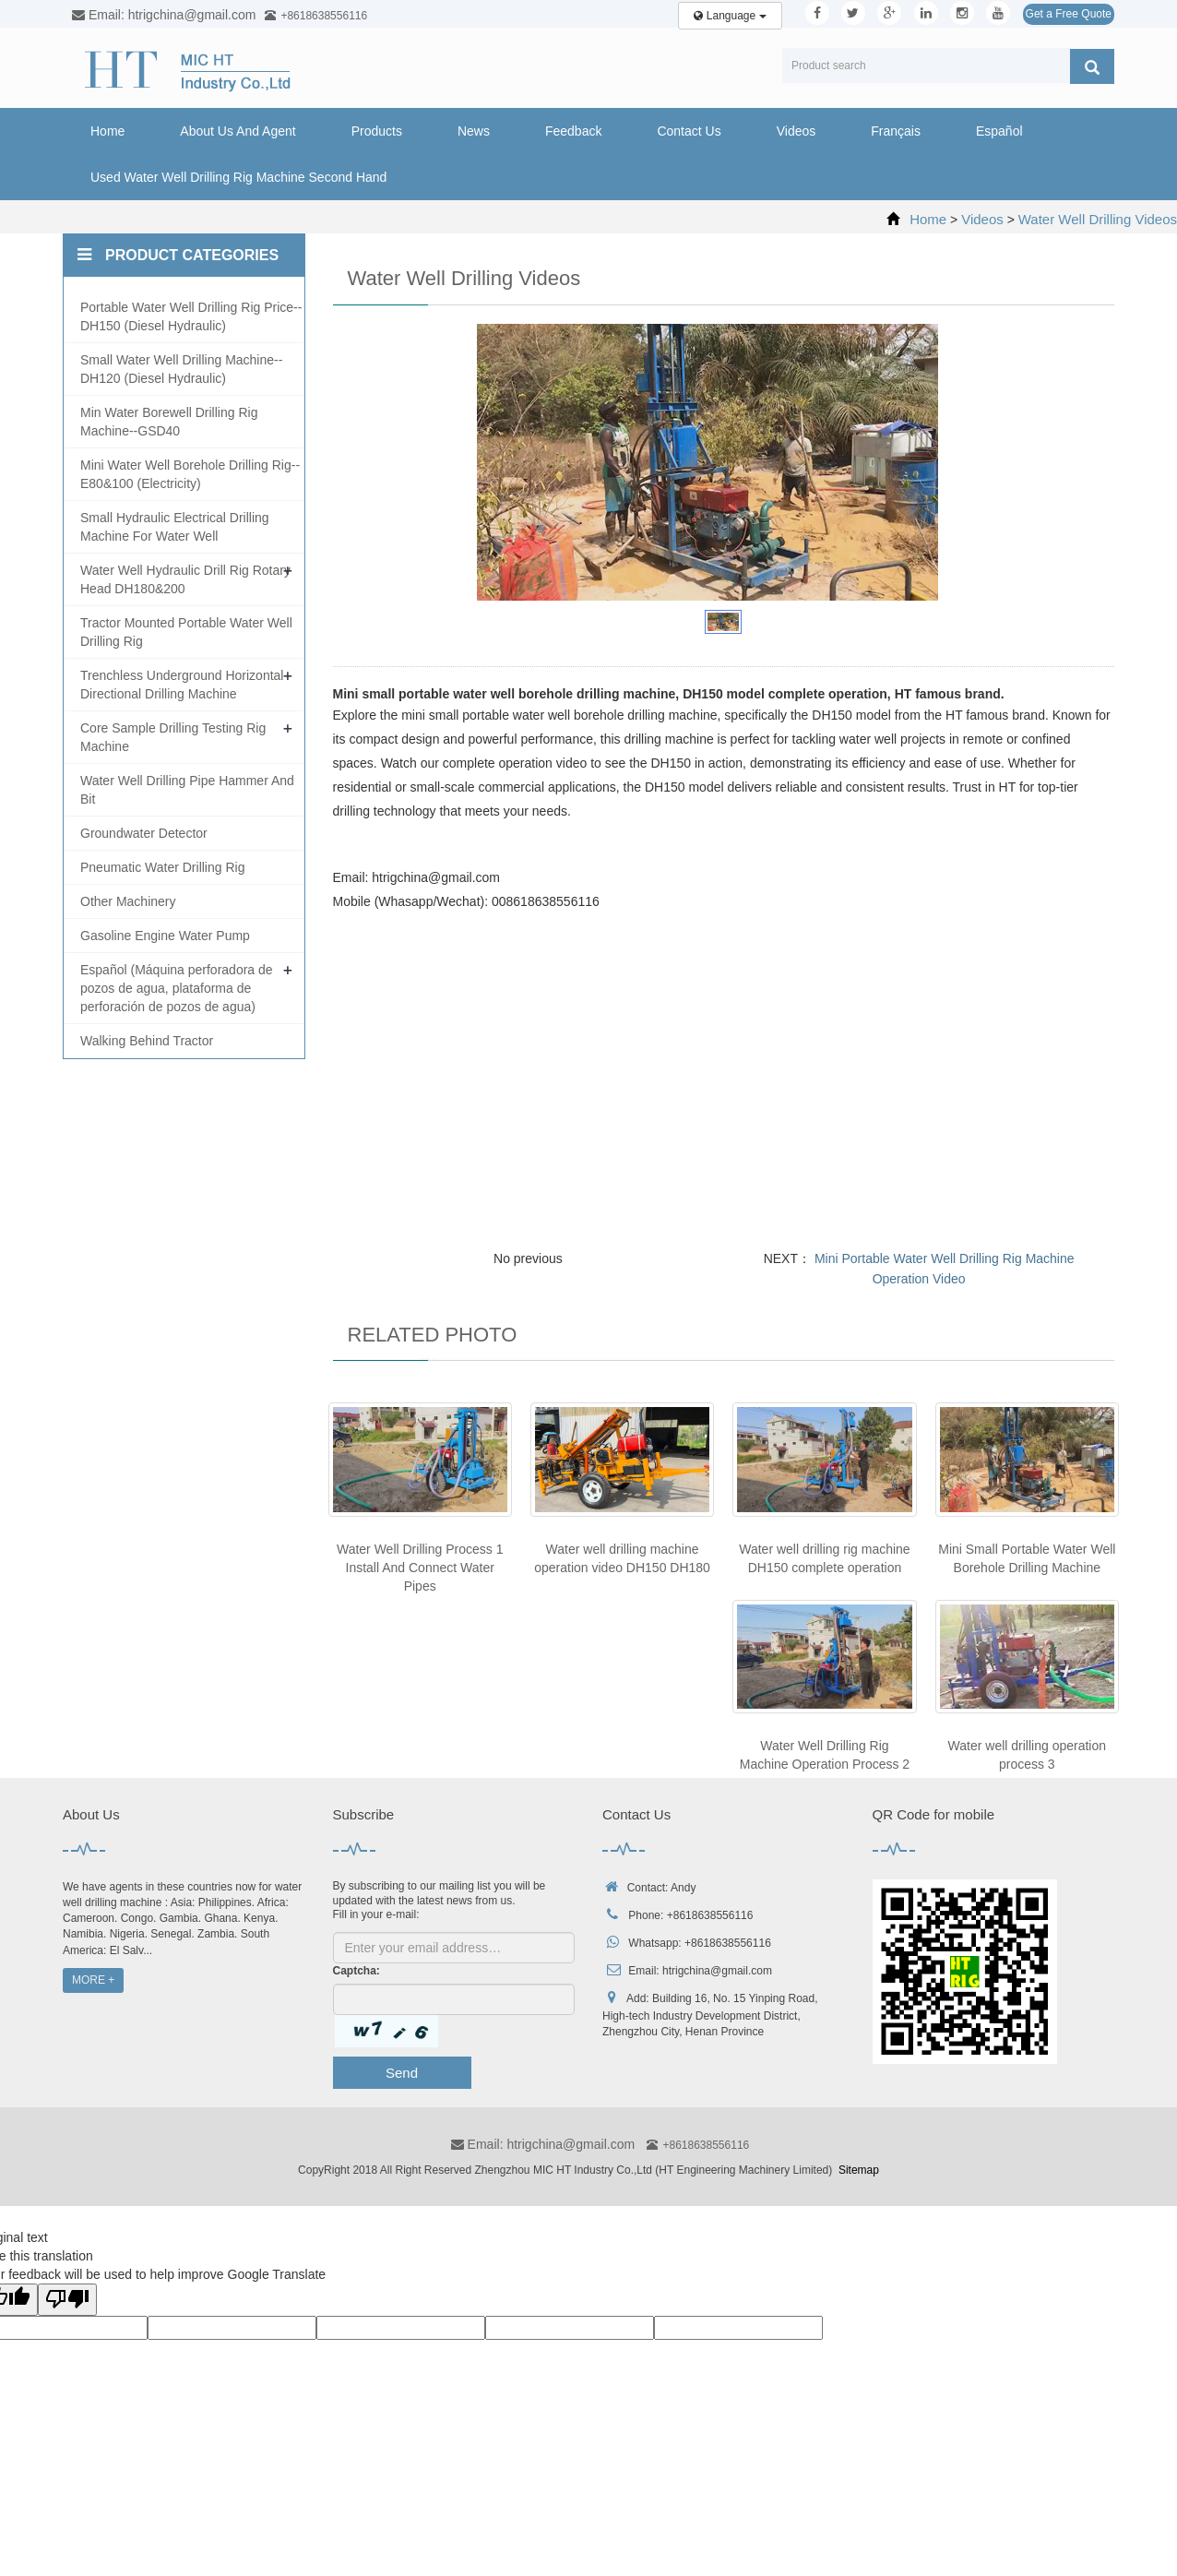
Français (896, 131)
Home (107, 131)
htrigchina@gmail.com (717, 1970)
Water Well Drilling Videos (1097, 219)
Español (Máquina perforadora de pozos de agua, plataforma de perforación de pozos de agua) (176, 988)
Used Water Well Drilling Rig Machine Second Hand (238, 177)
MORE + (93, 1980)
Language (730, 15)
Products (376, 131)
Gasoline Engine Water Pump (165, 935)
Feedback (573, 131)
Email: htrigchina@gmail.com (543, 2144)
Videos (796, 131)
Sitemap (858, 2170)
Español (999, 131)
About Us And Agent (237, 131)
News (474, 131)
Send (402, 2073)
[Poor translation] (67, 2300)
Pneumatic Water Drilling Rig (162, 867)
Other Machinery (127, 901)
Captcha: (356, 1970)
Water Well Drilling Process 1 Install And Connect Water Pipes (420, 1567)
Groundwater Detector (144, 833)
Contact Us (688, 131)
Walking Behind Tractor (146, 1040)
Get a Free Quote (1069, 13)
